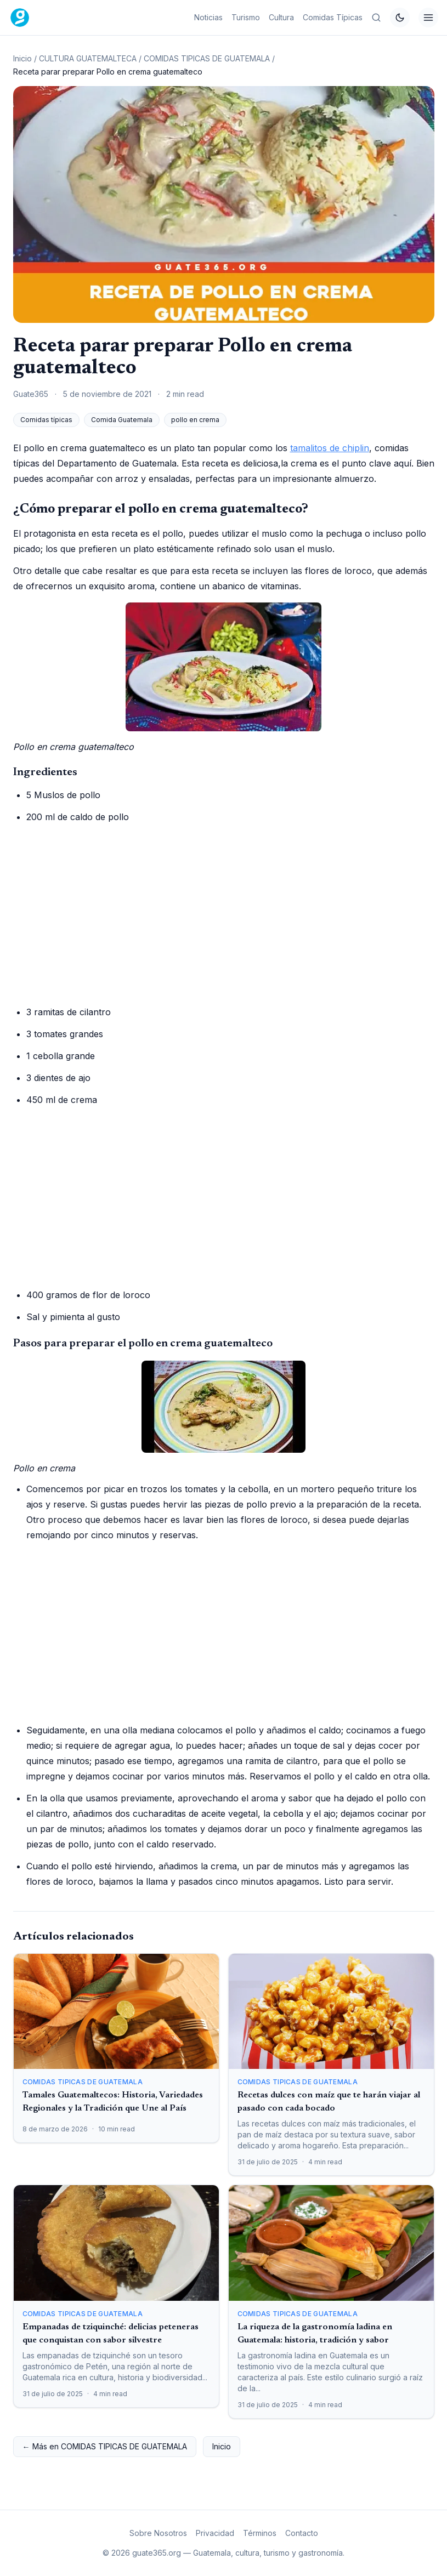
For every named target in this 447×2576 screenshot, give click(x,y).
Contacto (301, 2533)
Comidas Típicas (333, 17)
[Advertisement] (224, 914)
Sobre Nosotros (158, 2533)
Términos (259, 2533)
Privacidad (215, 2533)
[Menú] (428, 17)
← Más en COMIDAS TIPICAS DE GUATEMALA (104, 2446)
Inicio (22, 58)
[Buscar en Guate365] (376, 17)
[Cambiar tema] (400, 17)
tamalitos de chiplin (329, 447)
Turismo (245, 17)
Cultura (281, 17)
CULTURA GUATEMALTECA (88, 58)
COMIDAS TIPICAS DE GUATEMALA (207, 58)
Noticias (208, 17)
